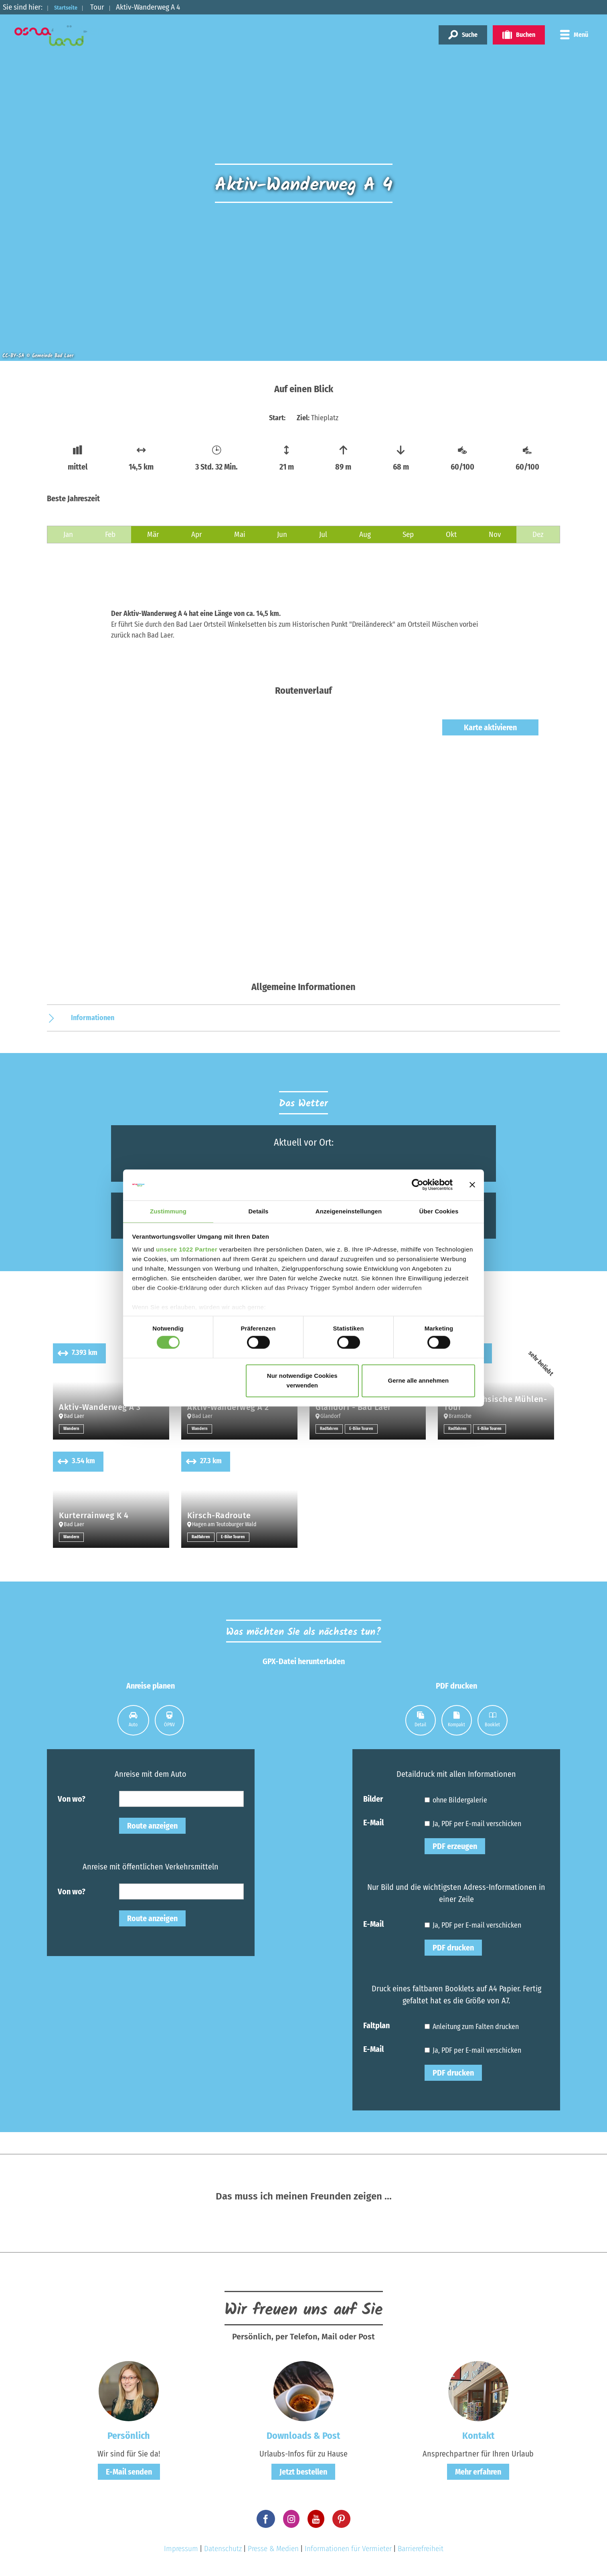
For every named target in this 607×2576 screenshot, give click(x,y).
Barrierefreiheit (420, 2548)
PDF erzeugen (455, 1846)
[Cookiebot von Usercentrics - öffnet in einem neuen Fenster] (417, 1185)
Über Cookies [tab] (439, 1210)
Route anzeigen (152, 1826)
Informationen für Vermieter (348, 2548)
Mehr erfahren (478, 2472)
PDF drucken (453, 1947)
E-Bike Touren (365, 1429)
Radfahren (330, 1429)
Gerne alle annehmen (418, 1380)
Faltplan (376, 2025)
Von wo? (71, 1798)
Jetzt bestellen (303, 2472)
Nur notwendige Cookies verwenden (302, 1381)
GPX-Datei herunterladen (304, 1661)
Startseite (71, 7)
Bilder (373, 1798)
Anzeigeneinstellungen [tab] (349, 1210)
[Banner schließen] (472, 1184)
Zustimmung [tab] (168, 1210)
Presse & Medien (273, 2548)
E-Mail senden (129, 2472)
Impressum (181, 2548)
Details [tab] (259, 1210)
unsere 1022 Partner (186, 1249)
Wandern (72, 1429)
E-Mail (373, 1822)
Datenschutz (223, 2548)
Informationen (92, 1017)
